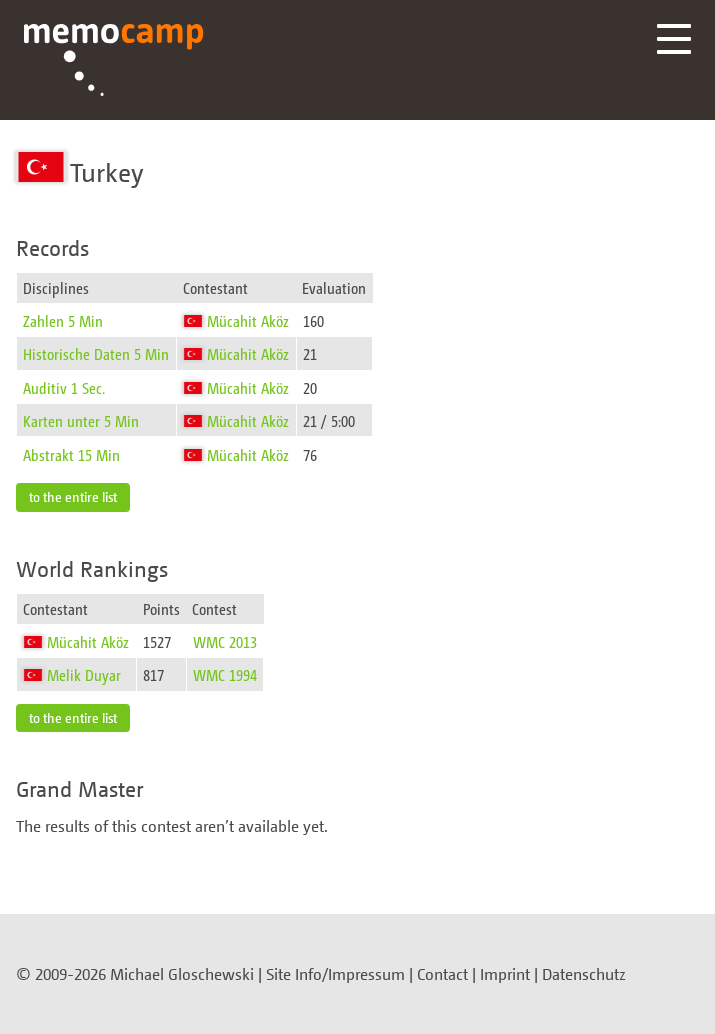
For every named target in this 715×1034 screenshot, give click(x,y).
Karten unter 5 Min (81, 420)
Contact (442, 974)
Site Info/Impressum (335, 974)
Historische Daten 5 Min (96, 353)
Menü (674, 39)
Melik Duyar (84, 674)
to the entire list (73, 497)
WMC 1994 (225, 674)
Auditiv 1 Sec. (64, 387)
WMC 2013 (225, 641)
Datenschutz (584, 974)
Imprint (505, 974)
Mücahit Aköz (248, 320)
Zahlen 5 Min (63, 320)
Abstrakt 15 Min (71, 454)
